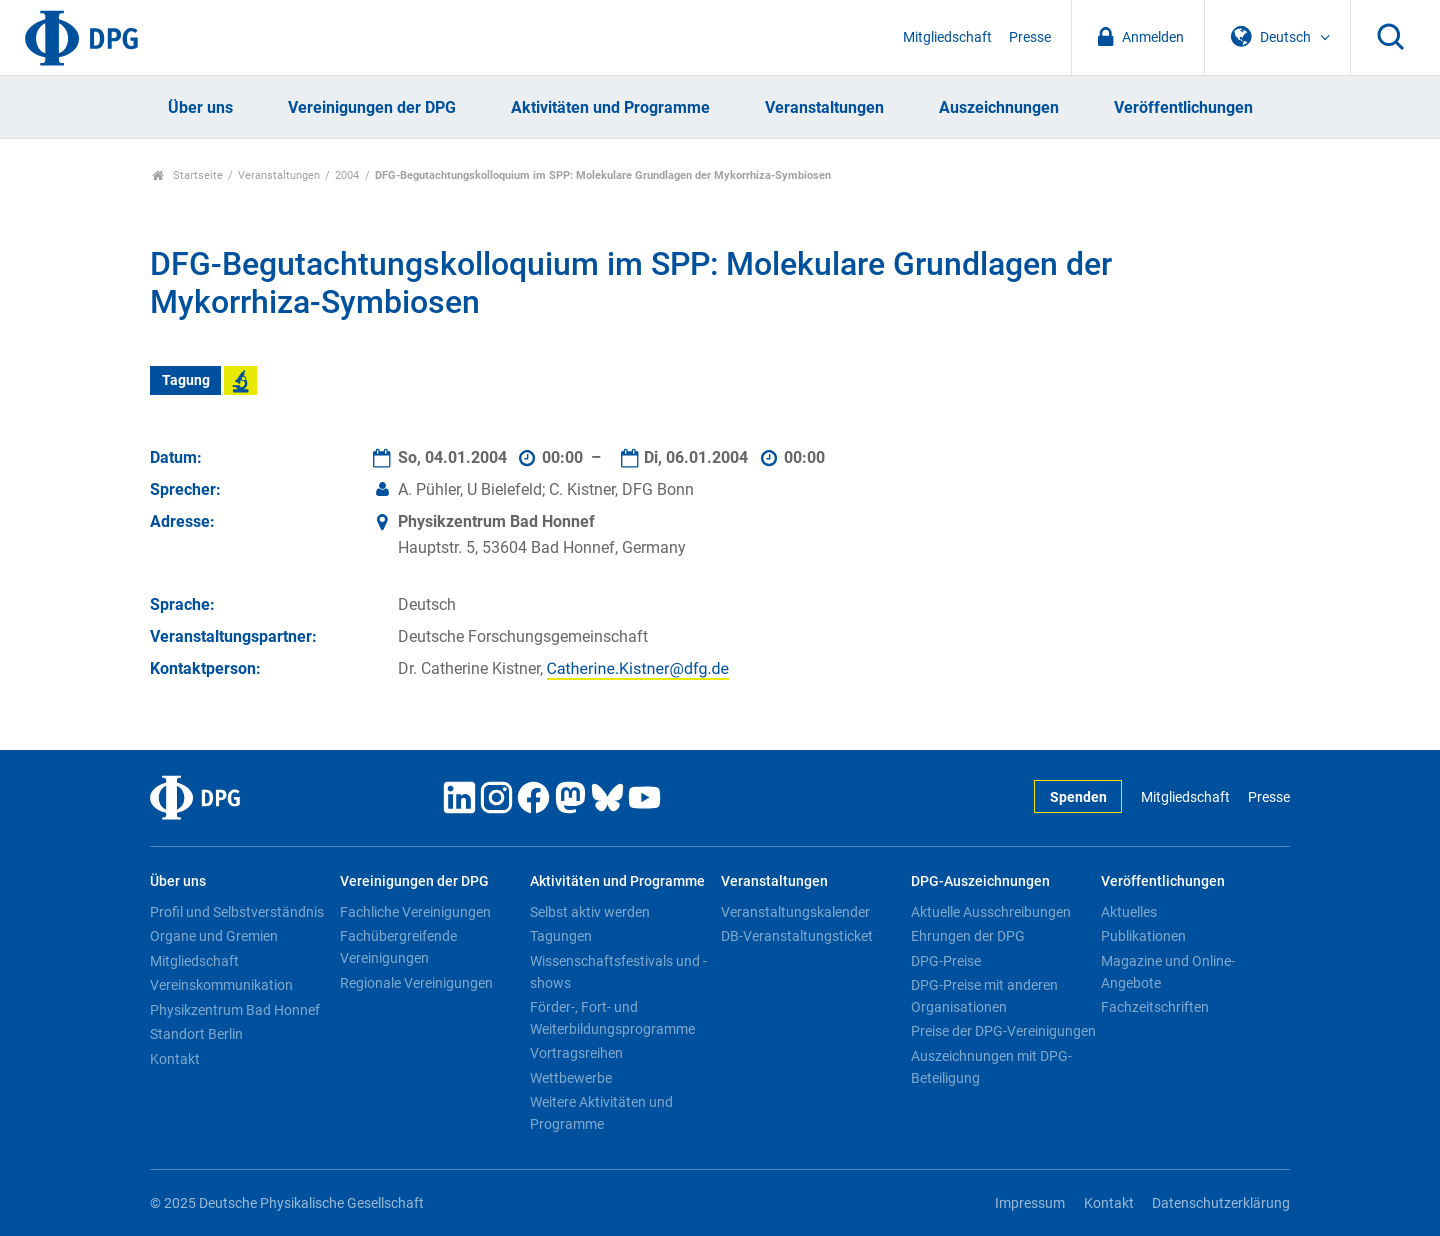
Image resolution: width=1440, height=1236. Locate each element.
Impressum (1030, 1203)
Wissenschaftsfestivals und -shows (618, 972)
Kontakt (175, 1059)
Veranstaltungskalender (795, 912)
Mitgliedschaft (947, 37)
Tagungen (561, 936)
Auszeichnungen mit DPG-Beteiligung (991, 1067)
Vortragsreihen (576, 1053)
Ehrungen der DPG (968, 936)
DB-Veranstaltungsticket (797, 936)
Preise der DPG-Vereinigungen (1003, 1031)
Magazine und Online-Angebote (1168, 972)
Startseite (187, 175)
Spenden (1078, 797)
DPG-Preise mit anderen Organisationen (984, 996)
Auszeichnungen (999, 107)
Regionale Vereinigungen (416, 983)
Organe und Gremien (214, 936)
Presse (1030, 37)
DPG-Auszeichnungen (980, 881)
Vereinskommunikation (221, 985)
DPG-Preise (946, 961)
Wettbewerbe (571, 1078)
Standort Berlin (196, 1034)
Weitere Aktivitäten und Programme (601, 1113)
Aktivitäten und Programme (610, 107)
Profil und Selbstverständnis (237, 912)
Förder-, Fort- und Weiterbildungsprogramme (612, 1018)
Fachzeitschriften (1155, 1007)
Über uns (200, 107)
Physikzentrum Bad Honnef (235, 1010)
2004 (347, 175)
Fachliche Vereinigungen (415, 912)
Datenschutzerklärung (1221, 1203)
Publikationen (1143, 936)
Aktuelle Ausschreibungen (991, 912)
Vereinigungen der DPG (372, 107)
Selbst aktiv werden (590, 912)
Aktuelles (1129, 912)
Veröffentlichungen (1183, 107)
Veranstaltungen (824, 107)
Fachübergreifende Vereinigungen (398, 947)
